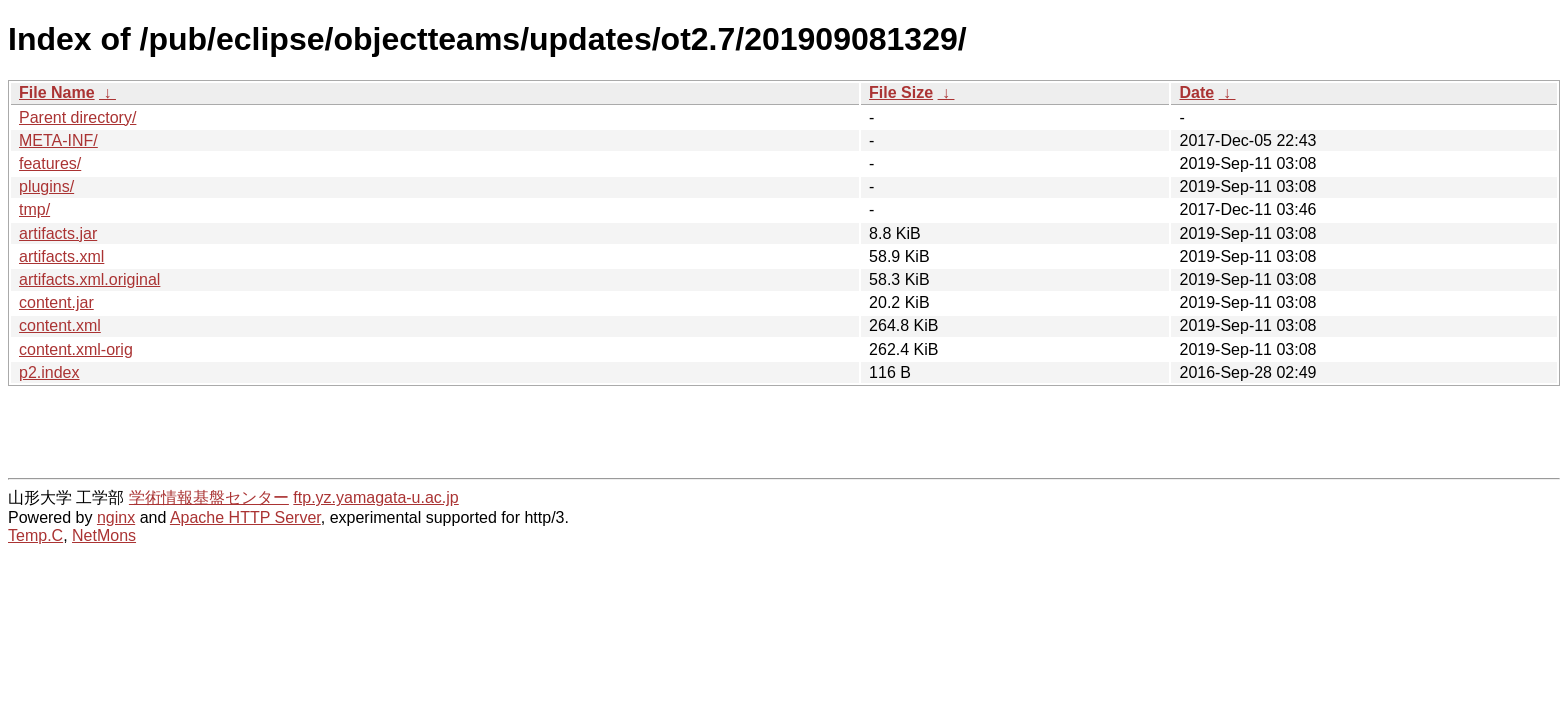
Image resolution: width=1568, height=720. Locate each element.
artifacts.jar (58, 233)
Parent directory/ (77, 117)
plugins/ (46, 186)
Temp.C (35, 535)
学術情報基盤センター (209, 497)
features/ (50, 163)
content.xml (60, 325)
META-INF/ (58, 140)
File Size (901, 92)
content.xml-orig (76, 349)
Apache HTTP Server (245, 517)
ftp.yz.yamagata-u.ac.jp (375, 497)
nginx (116, 517)
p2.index (49, 372)
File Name (57, 92)
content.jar (56, 302)
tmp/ (34, 209)
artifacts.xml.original (89, 279)
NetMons (104, 535)
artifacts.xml (61, 256)
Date (1196, 92)
